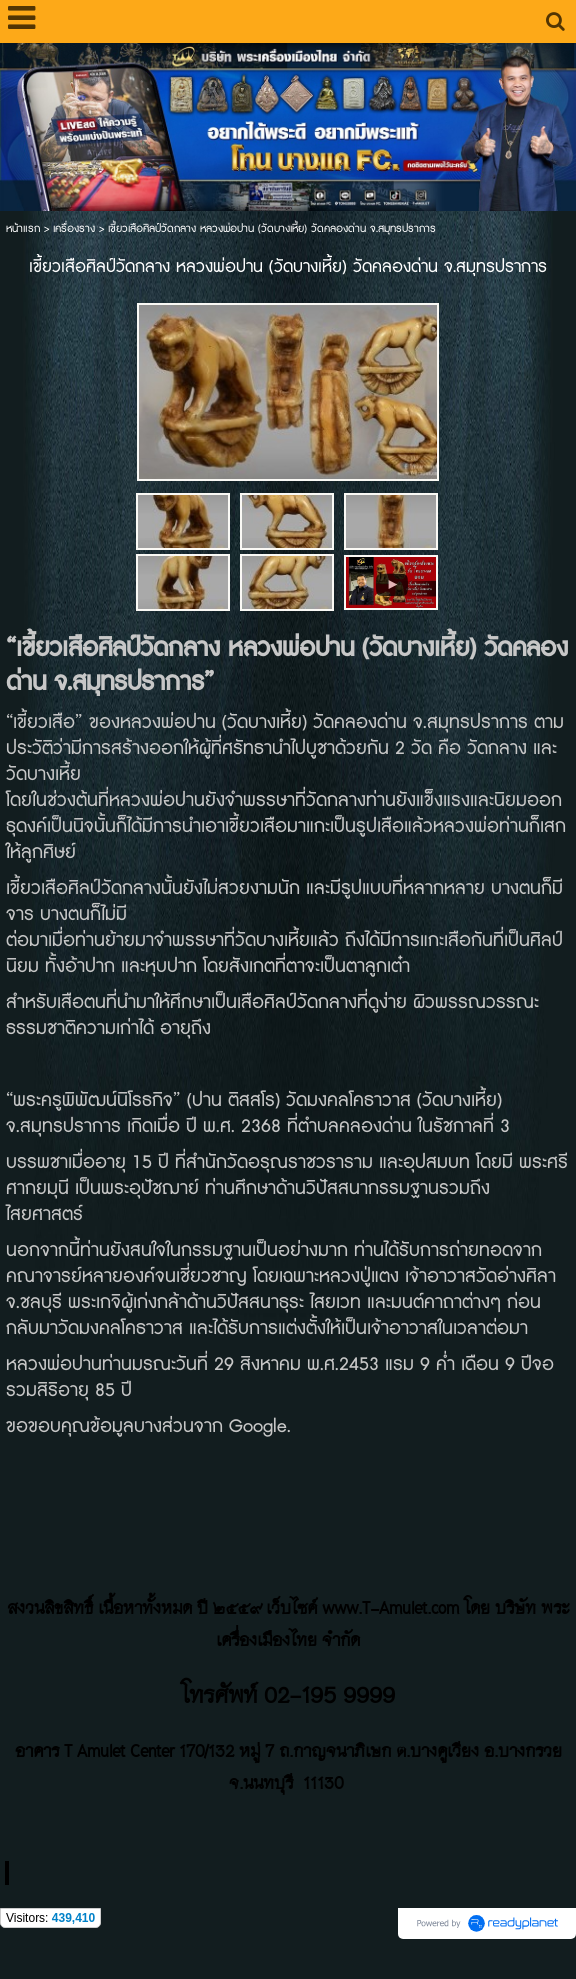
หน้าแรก (23, 228)
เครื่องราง (74, 228)
